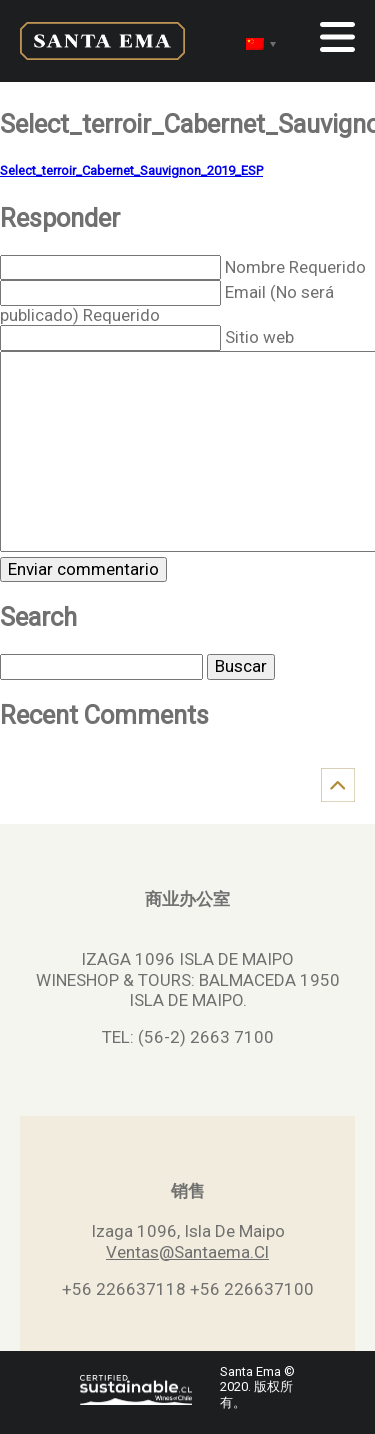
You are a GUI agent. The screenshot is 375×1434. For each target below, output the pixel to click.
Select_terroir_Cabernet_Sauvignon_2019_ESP (131, 170)
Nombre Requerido (295, 267)
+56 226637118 (124, 1289)
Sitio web (259, 337)
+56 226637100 (252, 1289)
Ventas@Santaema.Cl (187, 1252)
